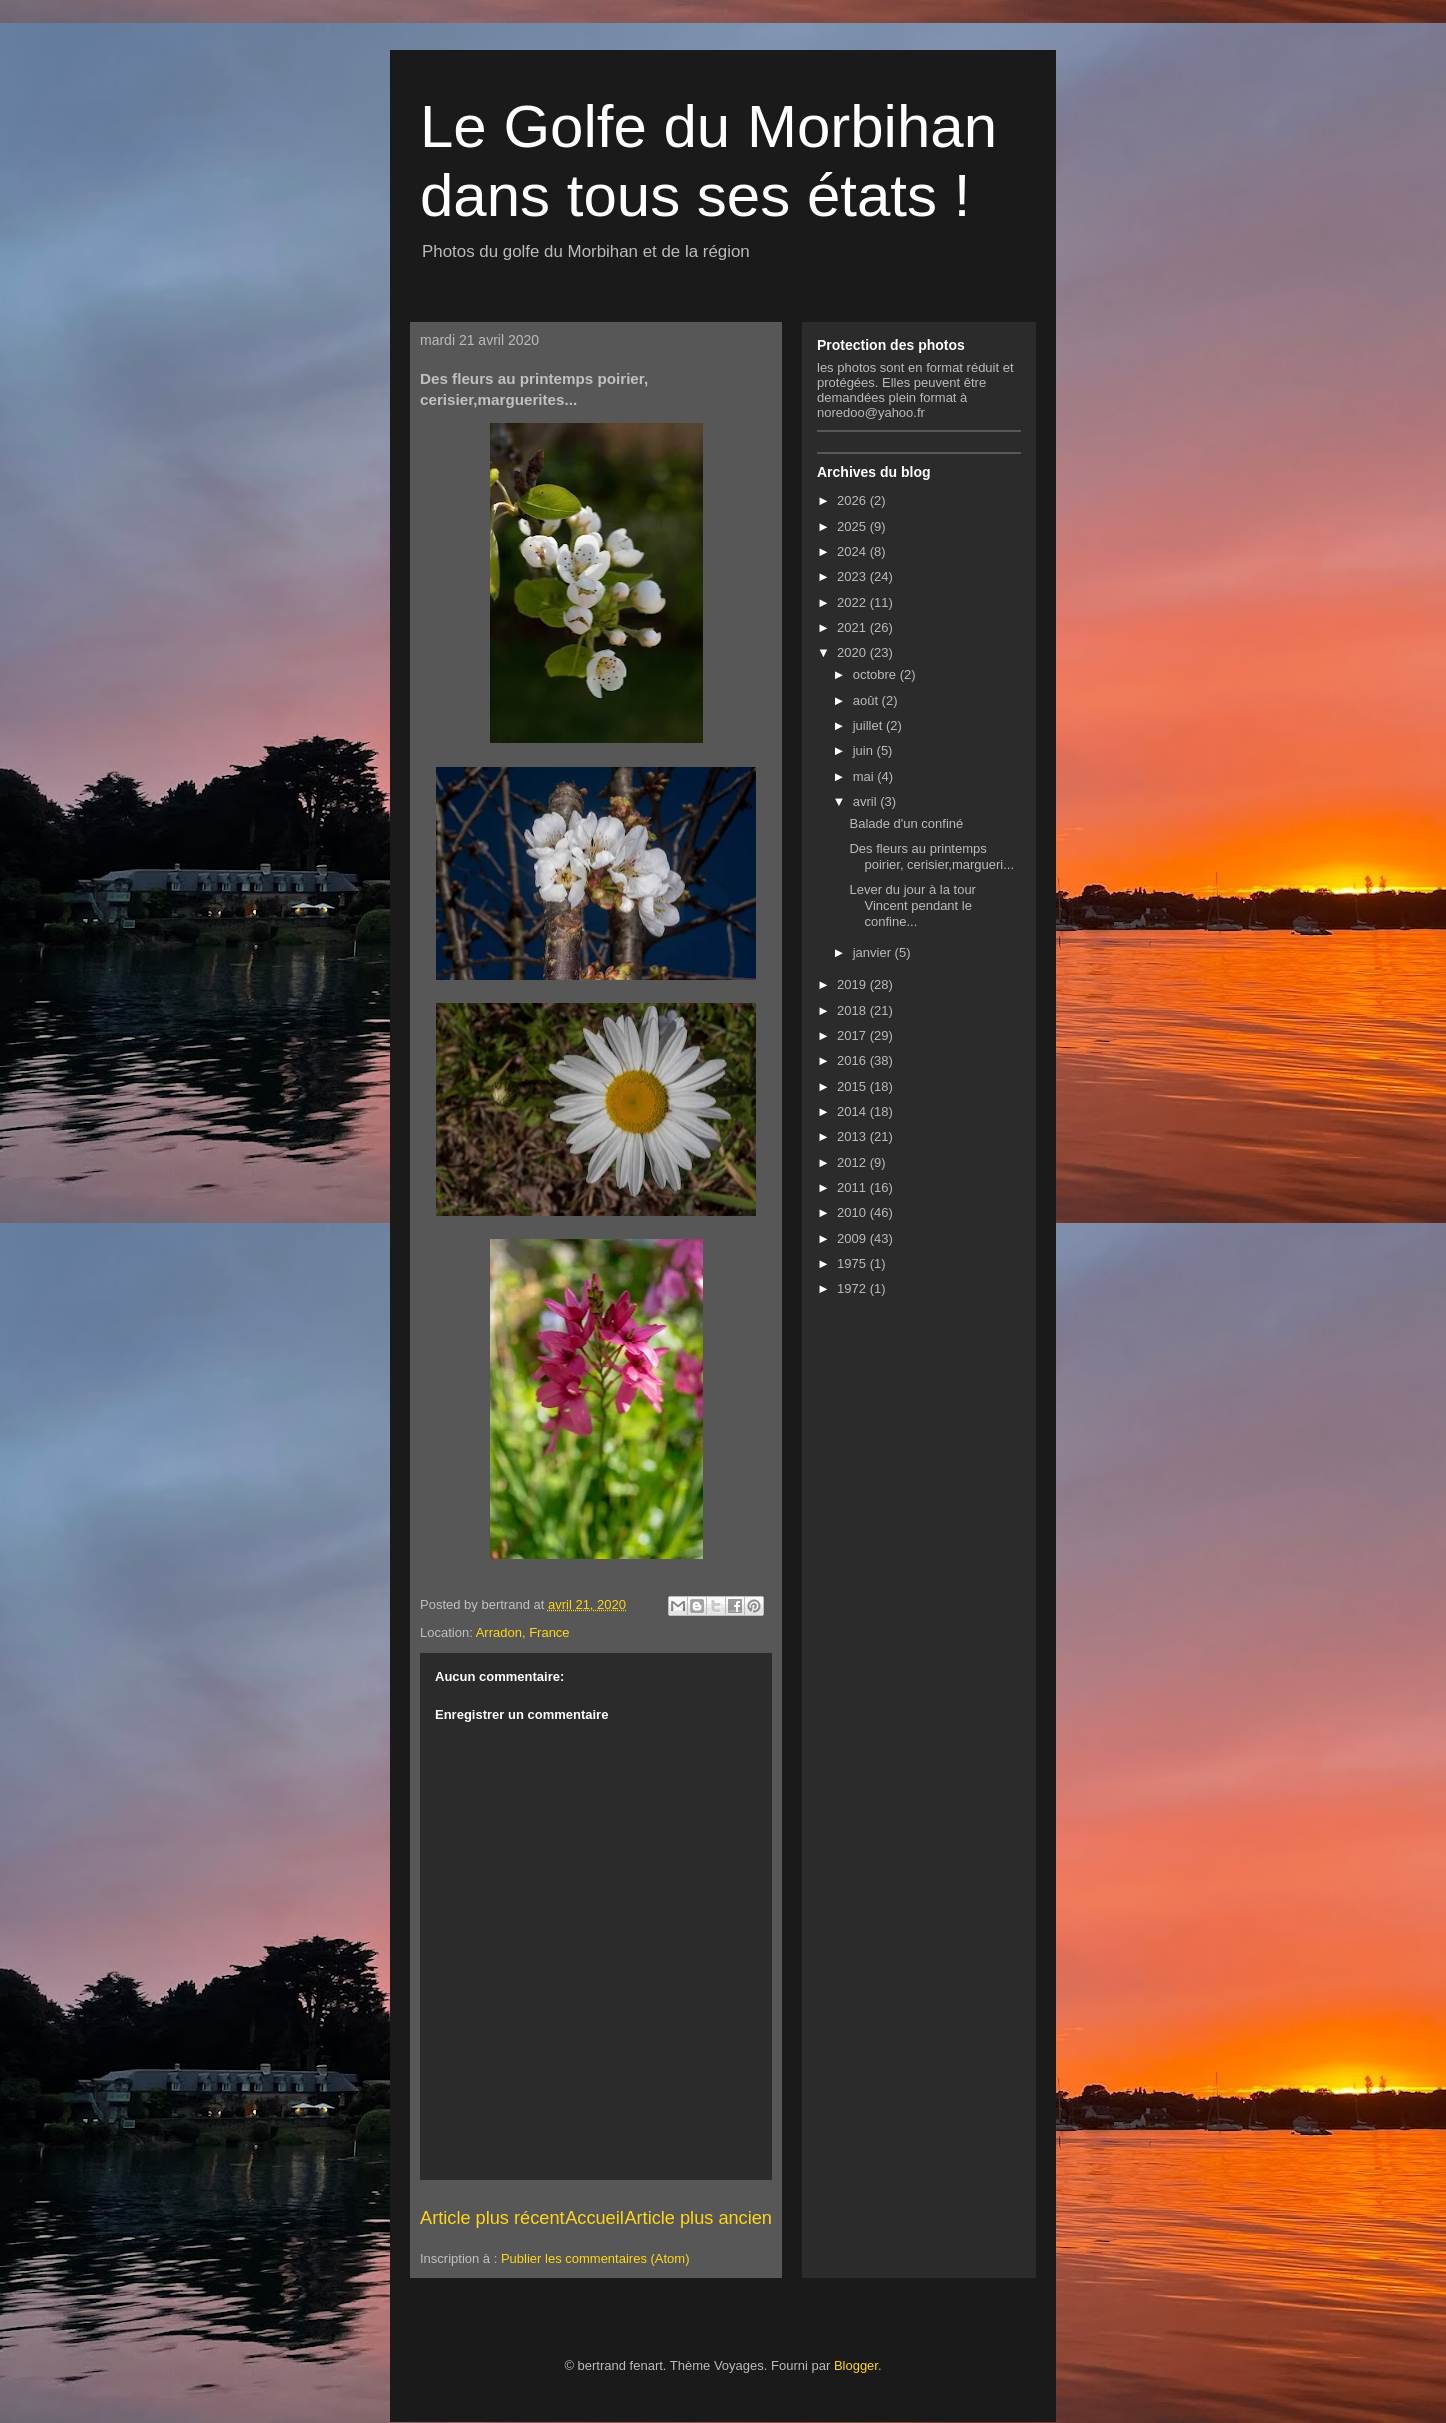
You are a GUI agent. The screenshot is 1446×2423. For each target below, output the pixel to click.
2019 (853, 984)
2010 (853, 1212)
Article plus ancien (698, 2218)
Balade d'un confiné (906, 823)
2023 (853, 576)
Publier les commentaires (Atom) (595, 2258)
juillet (869, 725)
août (867, 700)
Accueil (594, 2218)
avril (866, 801)
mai (865, 776)
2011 (853, 1187)
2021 (853, 627)
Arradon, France (523, 1632)
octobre (876, 674)
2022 (853, 602)
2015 (853, 1086)
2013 (853, 1136)
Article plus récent (492, 2218)
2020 (853, 652)
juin (865, 750)
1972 (853, 1288)
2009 (853, 1238)
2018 (853, 1010)
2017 (853, 1035)
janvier (874, 952)
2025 (853, 526)
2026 (853, 500)
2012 (853, 1162)
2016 (853, 1060)
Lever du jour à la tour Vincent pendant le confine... (912, 905)
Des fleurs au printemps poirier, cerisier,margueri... (931, 856)
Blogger (856, 2365)
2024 (853, 551)
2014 (853, 1111)
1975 (853, 1263)
